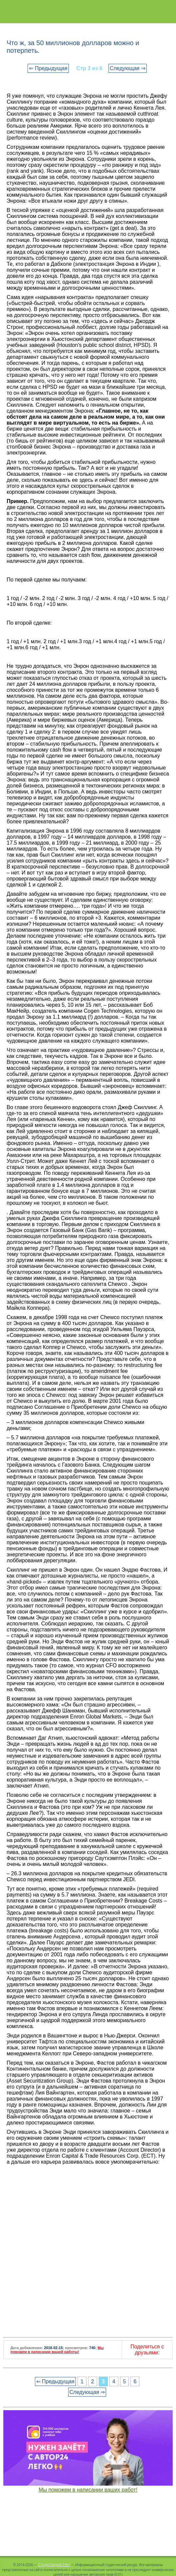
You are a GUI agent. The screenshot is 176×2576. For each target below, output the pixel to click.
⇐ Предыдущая (48, 68)
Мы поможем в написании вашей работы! (57, 2350)
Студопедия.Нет (54, 2564)
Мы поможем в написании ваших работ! (88, 2490)
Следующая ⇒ (127, 68)
